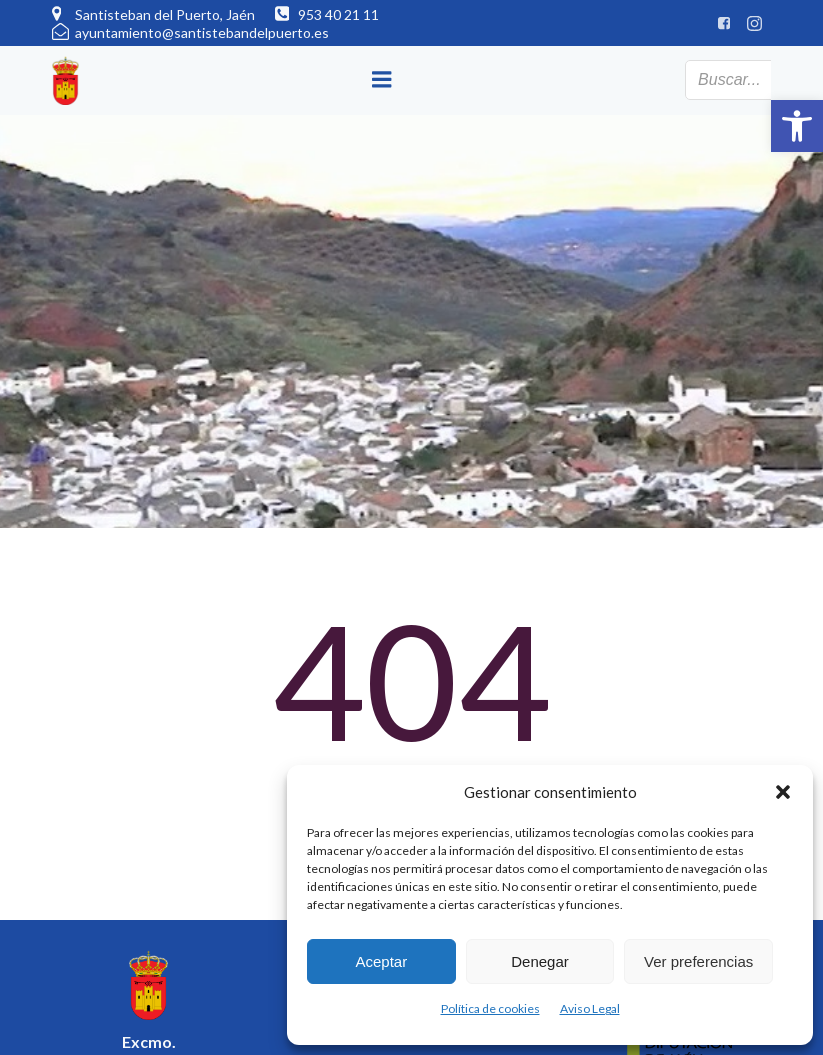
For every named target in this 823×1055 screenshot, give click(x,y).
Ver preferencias (698, 961)
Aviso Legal (590, 1008)
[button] (797, 126)
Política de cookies (490, 1008)
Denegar (540, 961)
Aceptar (381, 961)
